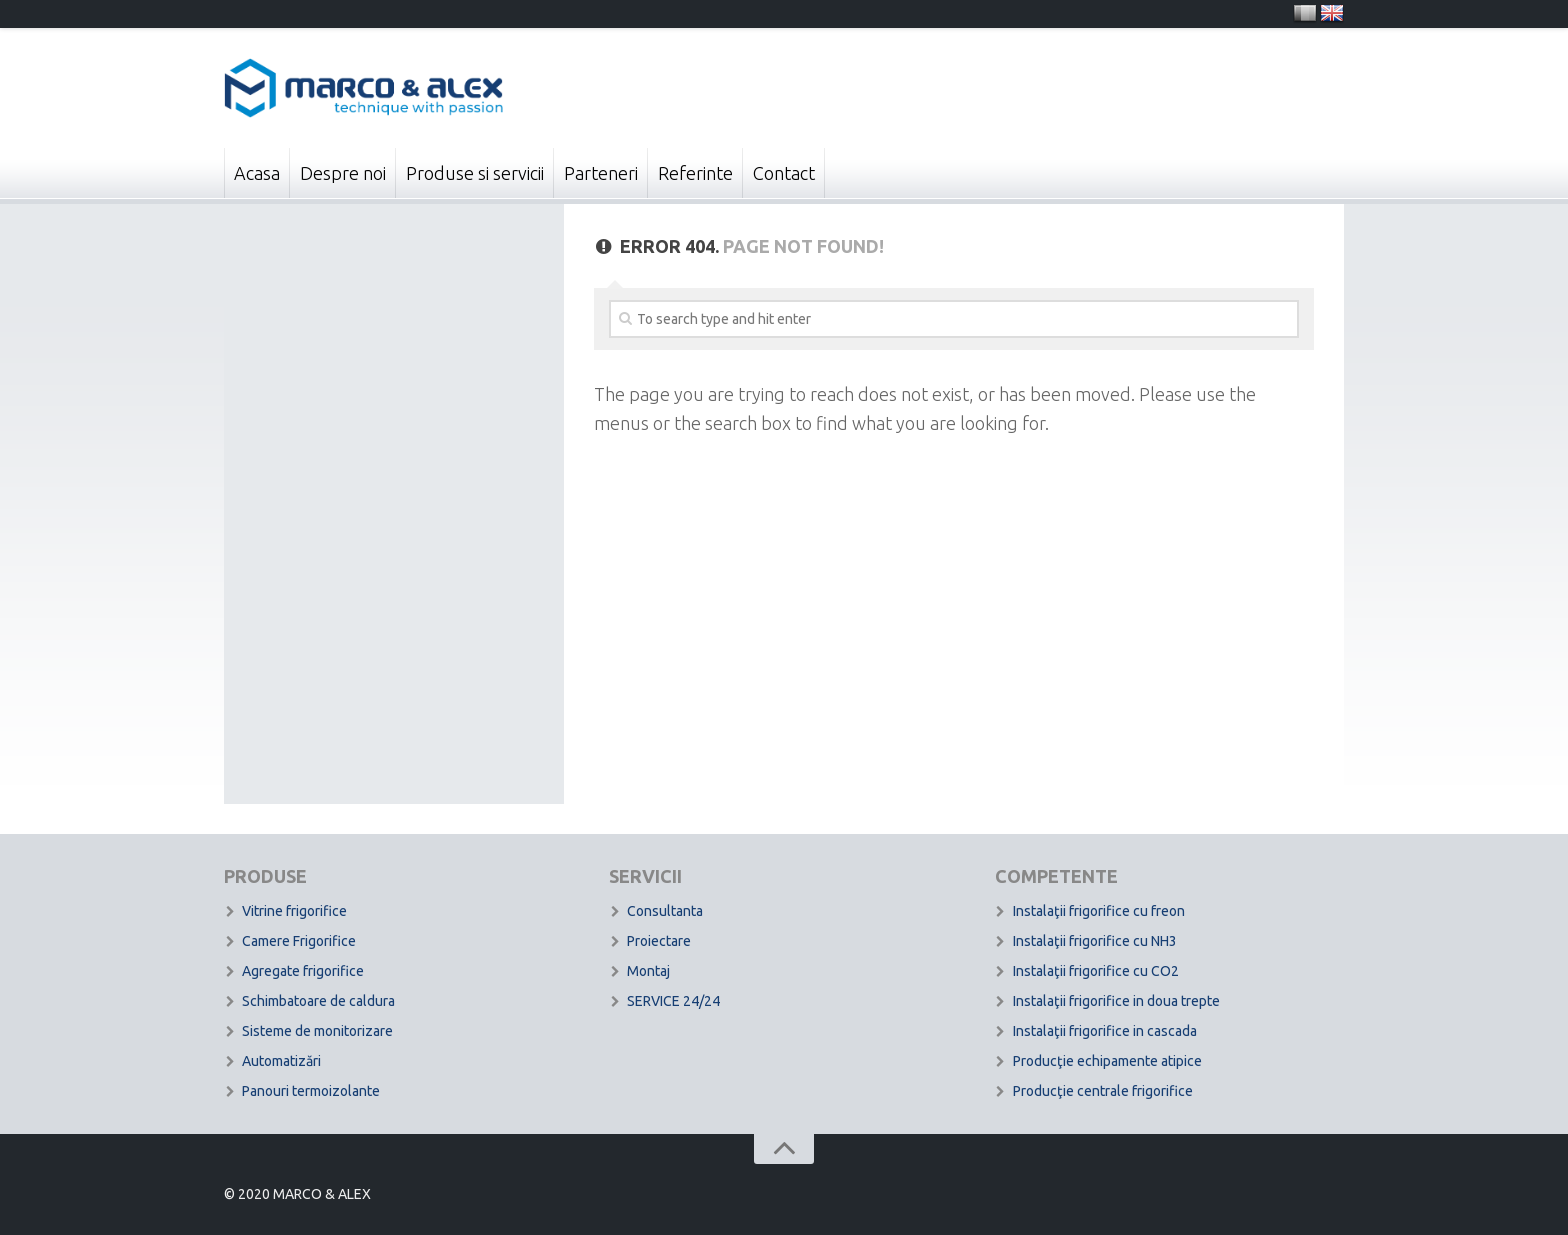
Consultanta (665, 911)
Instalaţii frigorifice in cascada (1105, 1031)
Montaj (648, 971)
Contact (784, 173)
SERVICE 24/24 (673, 1001)
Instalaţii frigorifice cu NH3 (1095, 941)
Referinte (695, 173)
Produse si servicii (475, 173)
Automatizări (281, 1061)
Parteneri (601, 173)
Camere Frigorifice (299, 941)
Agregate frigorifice (303, 971)
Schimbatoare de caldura (318, 1001)
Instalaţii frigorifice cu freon (1099, 911)
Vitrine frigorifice (294, 911)
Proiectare (659, 941)
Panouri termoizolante (311, 1091)
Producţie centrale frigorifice (1103, 1091)
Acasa (257, 173)
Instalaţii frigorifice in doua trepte (1116, 1001)
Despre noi (343, 173)
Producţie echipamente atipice (1107, 1061)
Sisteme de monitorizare (317, 1031)
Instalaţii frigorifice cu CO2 (1096, 971)
